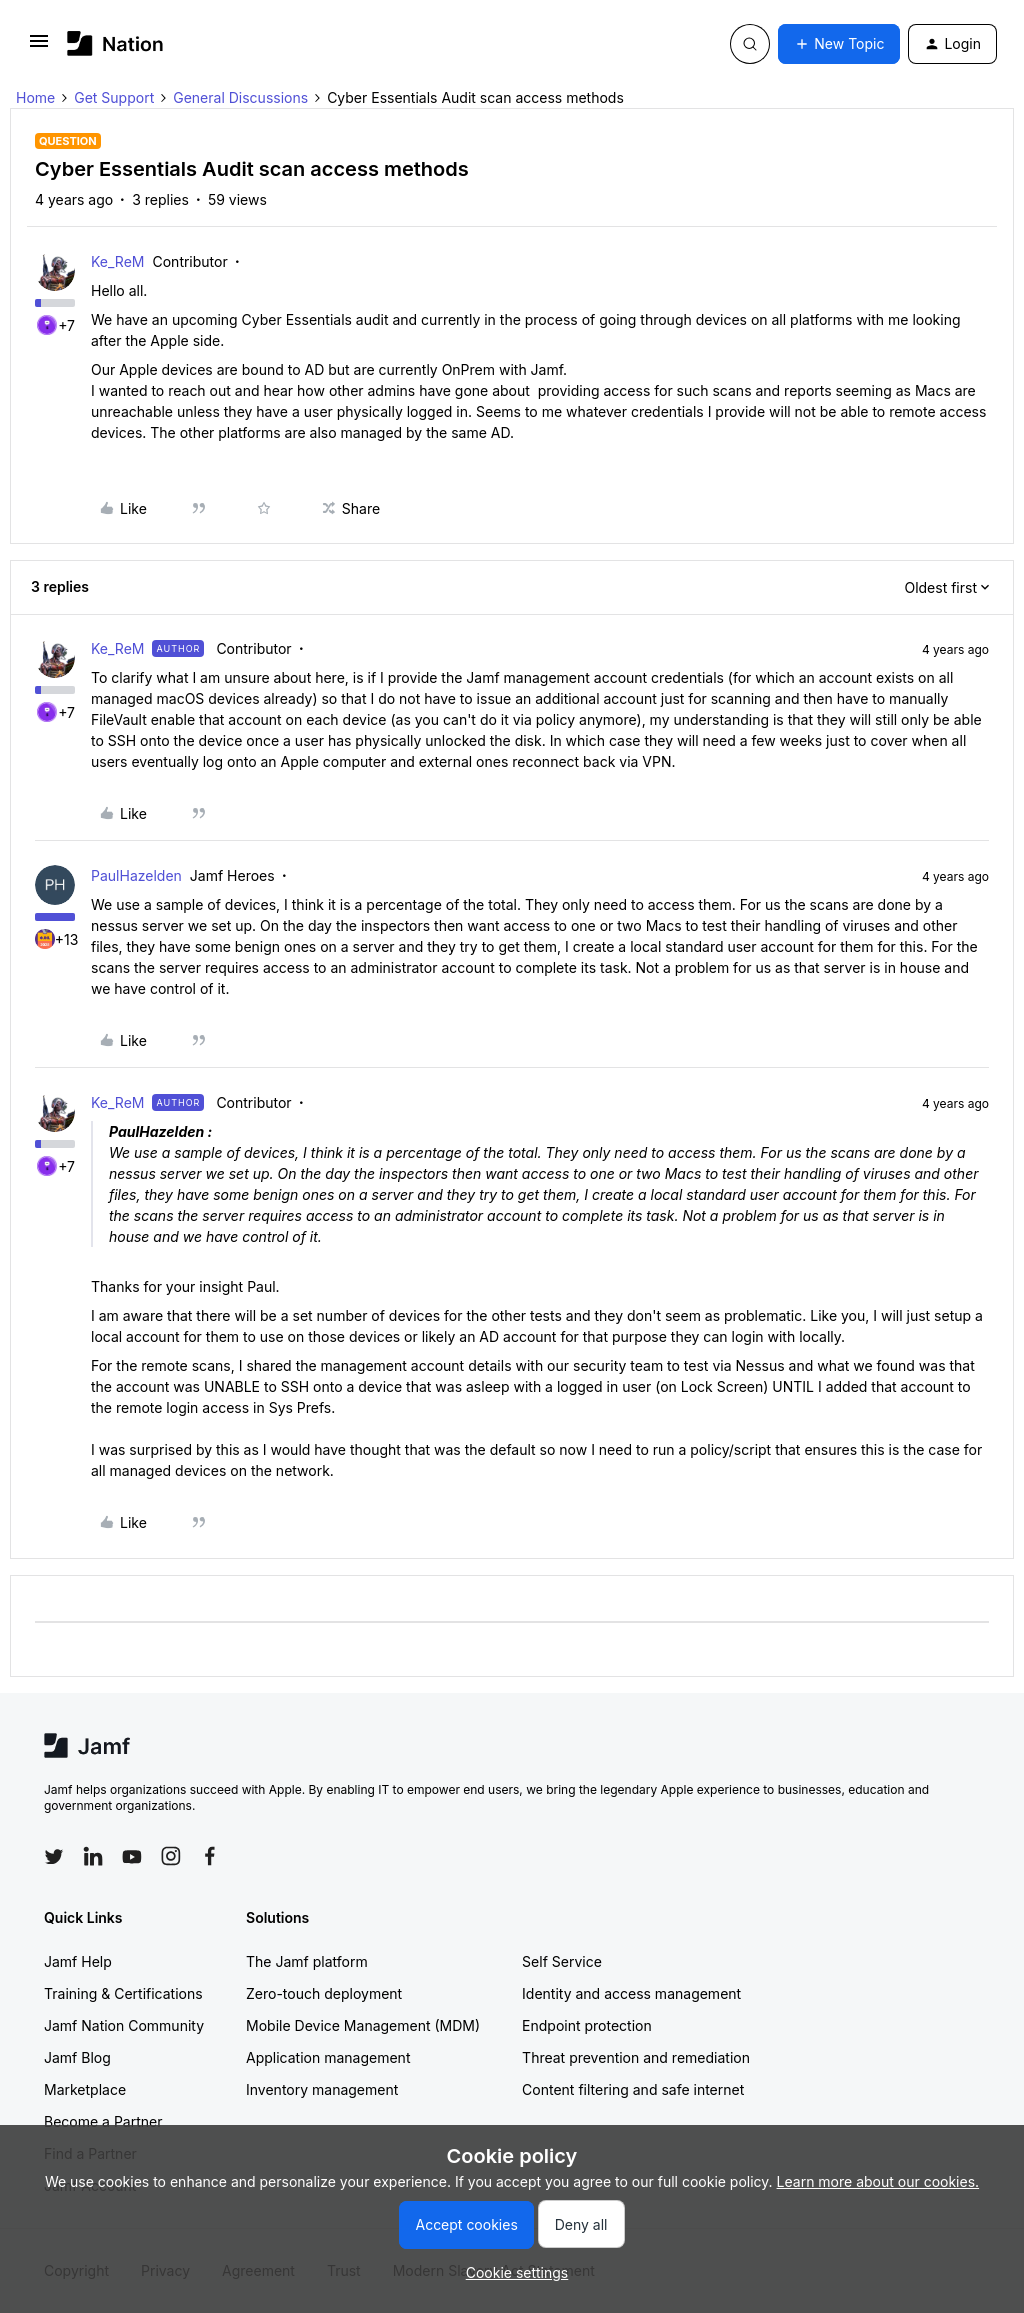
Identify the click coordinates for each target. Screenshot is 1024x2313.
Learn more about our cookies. (878, 2181)
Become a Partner (103, 2121)
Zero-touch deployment (324, 1993)
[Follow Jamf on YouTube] (132, 1856)
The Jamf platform (307, 1961)
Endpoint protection (587, 2025)
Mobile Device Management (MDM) (363, 2025)
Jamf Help (78, 1961)
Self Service (562, 1961)
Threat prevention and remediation (636, 2057)
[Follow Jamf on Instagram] (171, 1856)
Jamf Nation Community (124, 2025)
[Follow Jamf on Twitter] (54, 1857)
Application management (328, 2057)
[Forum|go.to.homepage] (115, 43)
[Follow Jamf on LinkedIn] (93, 1856)
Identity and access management (631, 1993)
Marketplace (85, 2089)
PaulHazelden (136, 875)
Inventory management (322, 2089)
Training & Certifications (123, 1993)
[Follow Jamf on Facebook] (210, 1856)
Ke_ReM (117, 261)
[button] (39, 47)
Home (35, 97)
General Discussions (240, 97)
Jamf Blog (77, 2057)
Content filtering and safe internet (633, 2089)
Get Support (114, 97)
